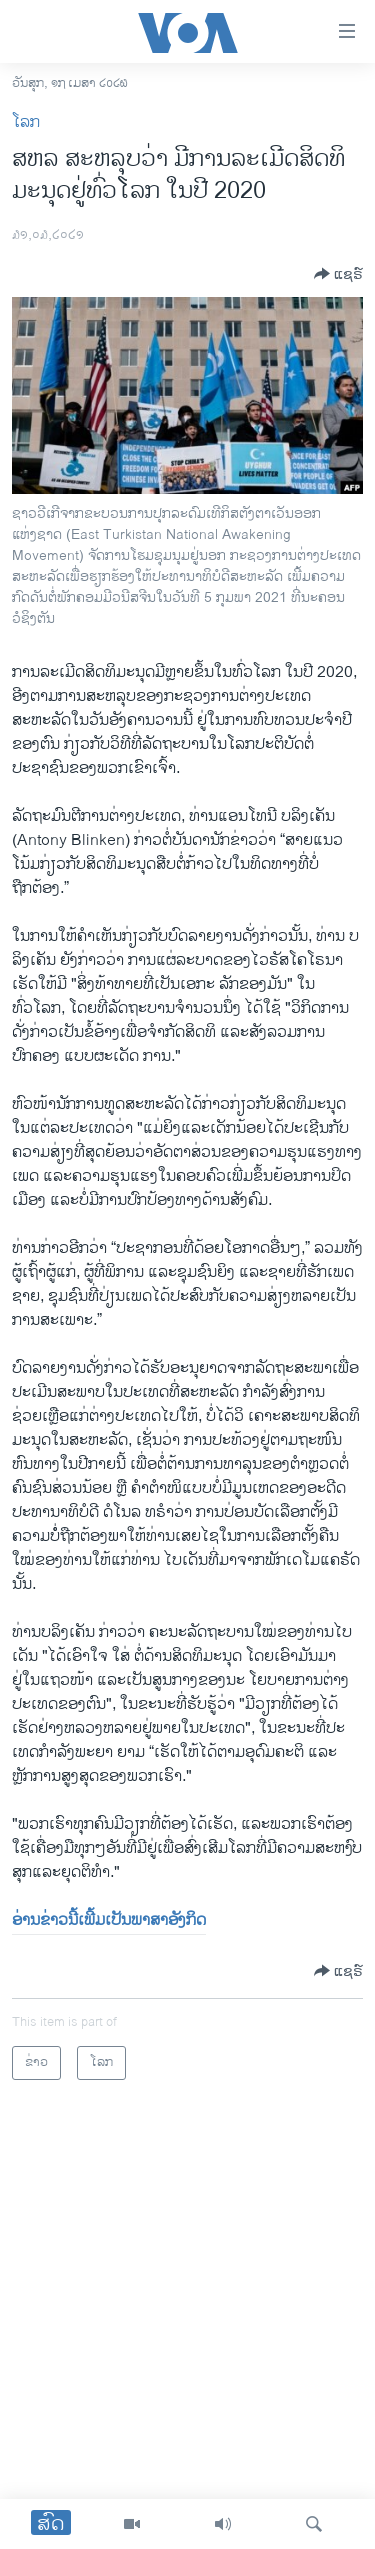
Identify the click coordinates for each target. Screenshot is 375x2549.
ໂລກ (26, 122)
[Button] (338, 274)
